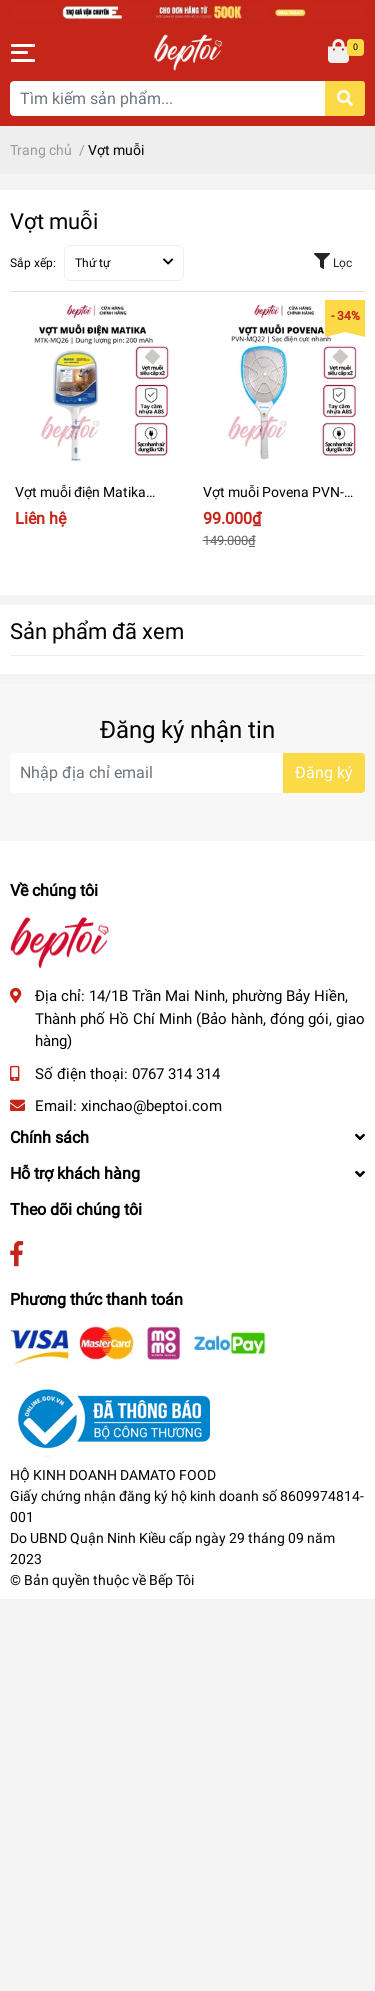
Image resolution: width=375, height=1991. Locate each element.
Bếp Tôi (171, 1580)
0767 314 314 (176, 1074)
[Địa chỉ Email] (187, 773)
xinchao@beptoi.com (151, 1106)
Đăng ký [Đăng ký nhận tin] (324, 772)
